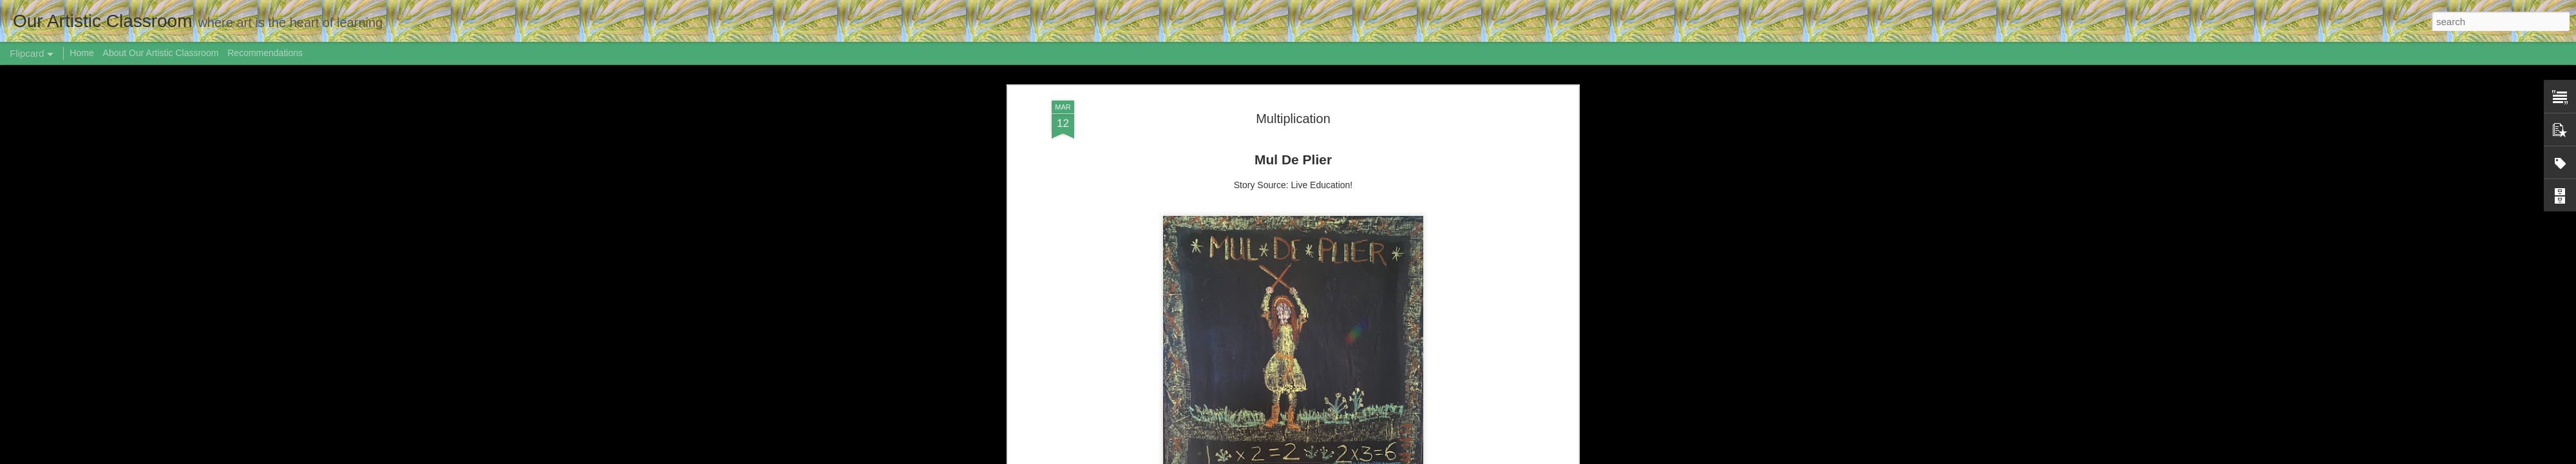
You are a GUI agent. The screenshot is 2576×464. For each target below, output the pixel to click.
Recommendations (265, 53)
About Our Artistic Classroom (161, 53)
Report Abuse (1441, 457)
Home (81, 53)
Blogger (1404, 457)
